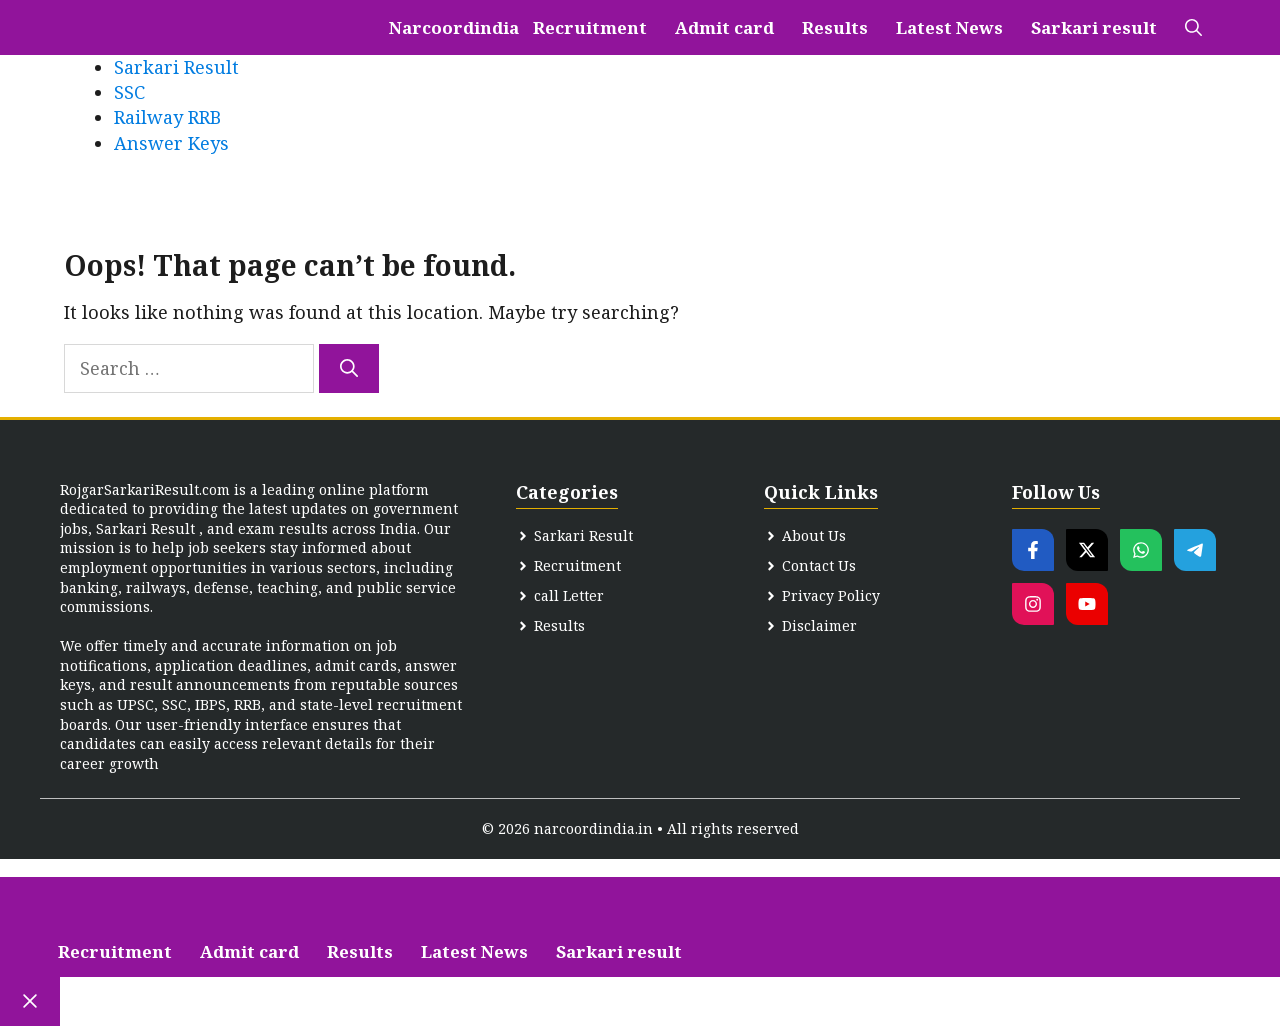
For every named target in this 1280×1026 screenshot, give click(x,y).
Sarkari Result (176, 67)
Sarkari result (1094, 27)
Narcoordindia (454, 27)
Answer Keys (171, 143)
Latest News (949, 27)
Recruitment (590, 27)
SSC (129, 92)
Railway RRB (167, 117)
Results (835, 27)
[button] (1193, 27)
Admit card (724, 27)
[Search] (349, 368)
